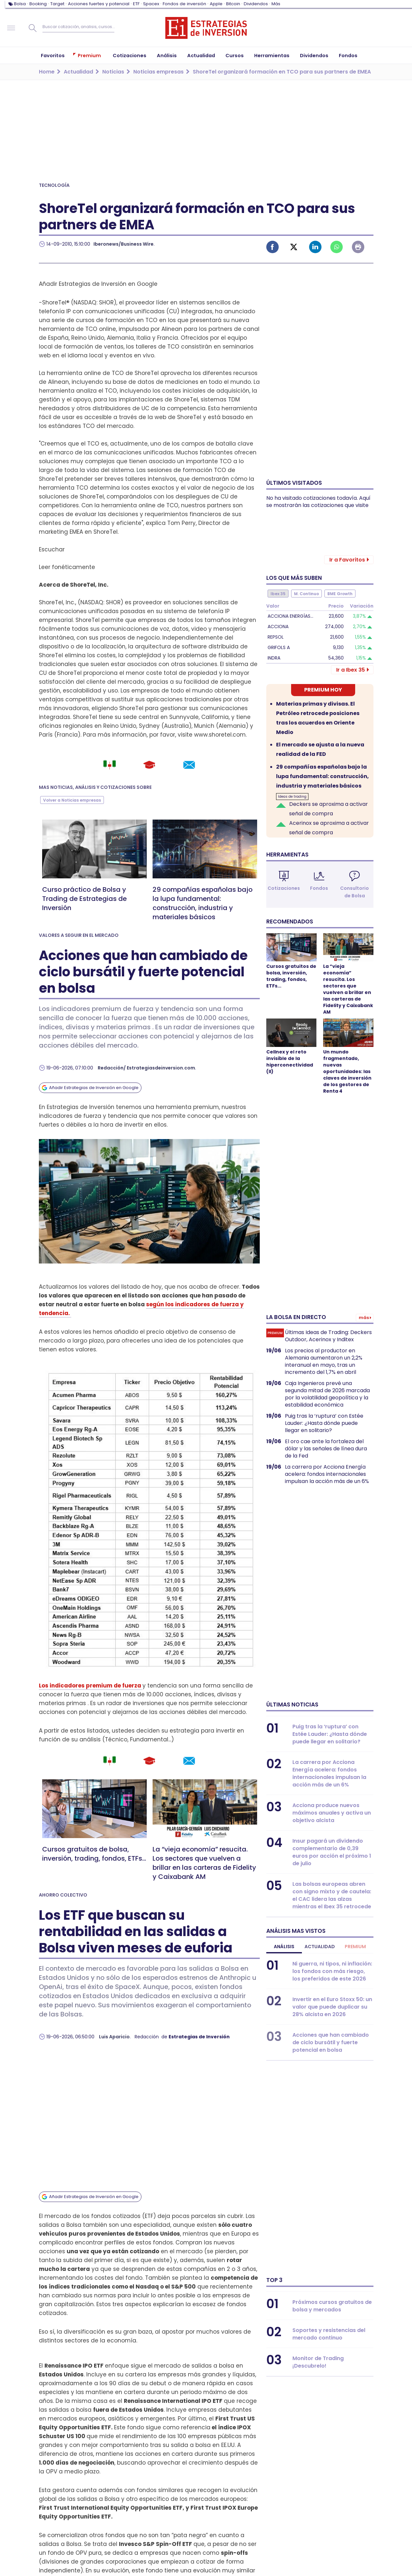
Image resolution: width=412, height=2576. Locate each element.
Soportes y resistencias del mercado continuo (328, 2333)
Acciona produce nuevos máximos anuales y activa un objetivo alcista (331, 1813)
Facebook (272, 247)
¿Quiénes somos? (309, 2517)
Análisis (284, 1946)
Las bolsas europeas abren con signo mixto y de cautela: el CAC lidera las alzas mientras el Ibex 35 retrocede (331, 1895)
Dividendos (256, 4)
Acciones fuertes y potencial (98, 4)
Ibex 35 (278, 593)
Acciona (278, 626)
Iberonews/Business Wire (123, 244)
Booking (38, 4)
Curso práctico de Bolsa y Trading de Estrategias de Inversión (84, 898)
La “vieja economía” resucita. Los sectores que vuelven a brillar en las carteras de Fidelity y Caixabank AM (204, 1863)
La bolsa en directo (296, 1317)
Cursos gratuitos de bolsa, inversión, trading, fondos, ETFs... (94, 1854)
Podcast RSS (211, 2563)
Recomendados (289, 921)
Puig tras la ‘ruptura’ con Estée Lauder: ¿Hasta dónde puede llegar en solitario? (324, 1423)
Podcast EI (209, 2554)
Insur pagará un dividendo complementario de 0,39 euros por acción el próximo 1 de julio (331, 1852)
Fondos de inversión (184, 4)
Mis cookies (301, 2554)
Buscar (33, 28)
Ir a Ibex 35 (350, 670)
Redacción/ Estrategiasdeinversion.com (146, 1068)
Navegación (11, 28)
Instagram (93, 2542)
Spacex (151, 4)
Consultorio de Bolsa (354, 892)
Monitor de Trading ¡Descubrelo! (318, 2362)
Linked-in (315, 247)
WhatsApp (105, 2542)
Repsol (276, 637)
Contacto (208, 2517)
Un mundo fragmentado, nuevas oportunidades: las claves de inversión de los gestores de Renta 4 (347, 1071)
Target (57, 4)
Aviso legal (209, 2526)
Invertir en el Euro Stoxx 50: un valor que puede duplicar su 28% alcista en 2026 (332, 2007)
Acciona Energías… (290, 616)
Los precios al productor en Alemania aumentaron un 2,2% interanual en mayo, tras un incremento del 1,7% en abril (323, 1361)
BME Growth (340, 593)
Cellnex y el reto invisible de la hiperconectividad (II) (289, 1062)
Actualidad (320, 1946)
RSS (200, 2545)
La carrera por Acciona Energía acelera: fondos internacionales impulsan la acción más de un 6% (327, 1474)
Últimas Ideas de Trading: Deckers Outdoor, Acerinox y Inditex (328, 1336)
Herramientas (287, 854)
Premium (355, 1946)
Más (276, 4)
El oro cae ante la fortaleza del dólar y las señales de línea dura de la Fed (326, 1448)
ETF (136, 4)
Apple (216, 4)
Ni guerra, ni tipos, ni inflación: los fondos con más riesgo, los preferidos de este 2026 (332, 1971)
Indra (274, 658)
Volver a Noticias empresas (72, 800)
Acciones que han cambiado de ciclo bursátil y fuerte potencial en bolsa (330, 2042)
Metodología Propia (312, 2526)
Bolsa (20, 4)
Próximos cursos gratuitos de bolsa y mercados (332, 2305)
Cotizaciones (284, 888)
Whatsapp (336, 247)
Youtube (68, 2542)
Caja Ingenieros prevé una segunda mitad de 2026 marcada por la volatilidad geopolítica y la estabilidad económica (327, 1394)
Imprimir (358, 247)
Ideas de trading (292, 796)
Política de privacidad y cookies (236, 2535)
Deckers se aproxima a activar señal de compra (328, 808)
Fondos (319, 888)
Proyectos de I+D (309, 2545)
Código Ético (303, 2535)
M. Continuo (306, 593)
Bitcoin (233, 4)
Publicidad (209, 2508)
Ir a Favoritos (347, 559)
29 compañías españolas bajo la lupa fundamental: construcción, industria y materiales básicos (203, 903)
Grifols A (279, 647)
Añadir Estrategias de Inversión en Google (94, 1087)
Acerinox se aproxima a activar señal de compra (329, 827)
